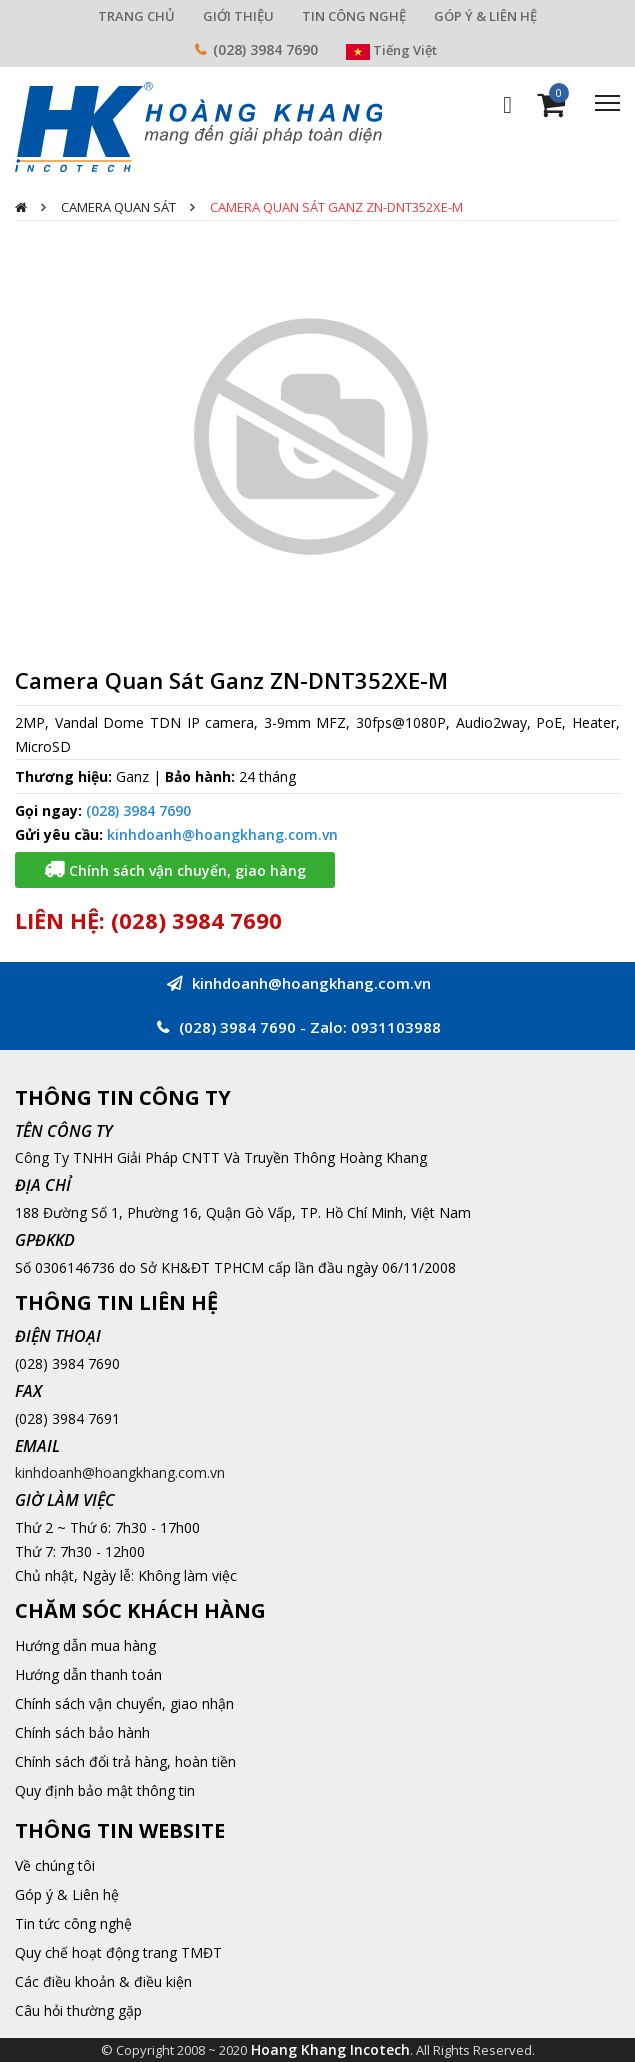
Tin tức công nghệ (73, 1923)
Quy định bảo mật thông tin (105, 1790)
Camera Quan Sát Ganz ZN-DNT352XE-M (336, 207)
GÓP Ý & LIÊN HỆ (485, 16)
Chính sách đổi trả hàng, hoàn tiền (125, 1761)
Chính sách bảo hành (82, 1732)
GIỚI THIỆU (238, 16)
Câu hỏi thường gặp (78, 2010)
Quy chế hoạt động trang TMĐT (118, 1952)
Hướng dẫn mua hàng (85, 1645)
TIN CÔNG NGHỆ (354, 16)
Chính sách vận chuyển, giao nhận (124, 1703)
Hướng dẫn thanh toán (88, 1674)
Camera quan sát (118, 207)
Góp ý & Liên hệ (67, 1894)
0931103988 (396, 1027)
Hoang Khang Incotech (330, 2049)
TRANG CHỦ (136, 16)
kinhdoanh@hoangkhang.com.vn (222, 834)
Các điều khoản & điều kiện (103, 1981)
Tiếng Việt (391, 50)
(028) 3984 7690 (265, 49)
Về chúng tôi (55, 1865)
